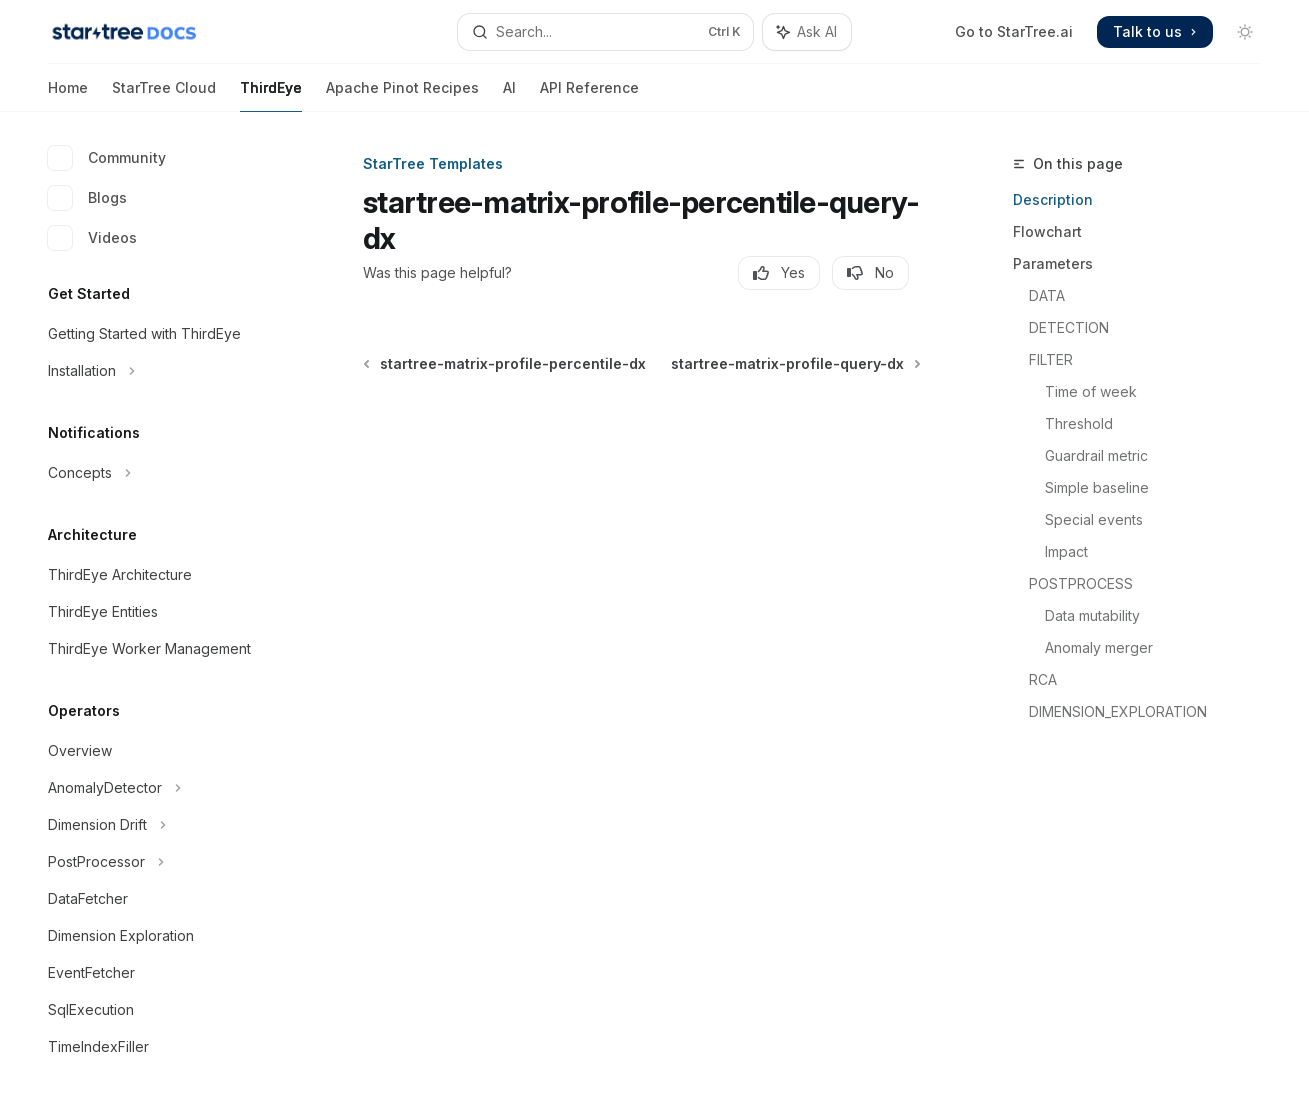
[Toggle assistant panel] (807, 32)
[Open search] (606, 32)
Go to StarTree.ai (1014, 31)
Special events (1094, 519)
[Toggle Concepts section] (160, 473)
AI (509, 95)
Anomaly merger (1099, 647)
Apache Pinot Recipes (402, 95)
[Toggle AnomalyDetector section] (160, 788)
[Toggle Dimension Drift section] (160, 825)
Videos (92, 238)
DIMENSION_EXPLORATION (1118, 711)
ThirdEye (271, 95)
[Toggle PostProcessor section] (160, 862)
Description (1053, 199)
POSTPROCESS (1081, 583)
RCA (1043, 679)
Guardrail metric (1096, 455)
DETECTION (1069, 327)
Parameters (1053, 263)
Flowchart (1047, 231)
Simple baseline (1097, 487)
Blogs (87, 198)
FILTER (1051, 359)
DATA (1047, 295)
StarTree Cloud (164, 95)
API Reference (589, 95)
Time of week (1091, 391)
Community (107, 158)
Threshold (1079, 423)
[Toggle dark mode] (1245, 32)
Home (68, 95)
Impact (1066, 551)
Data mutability (1092, 615)
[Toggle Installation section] (160, 371)
